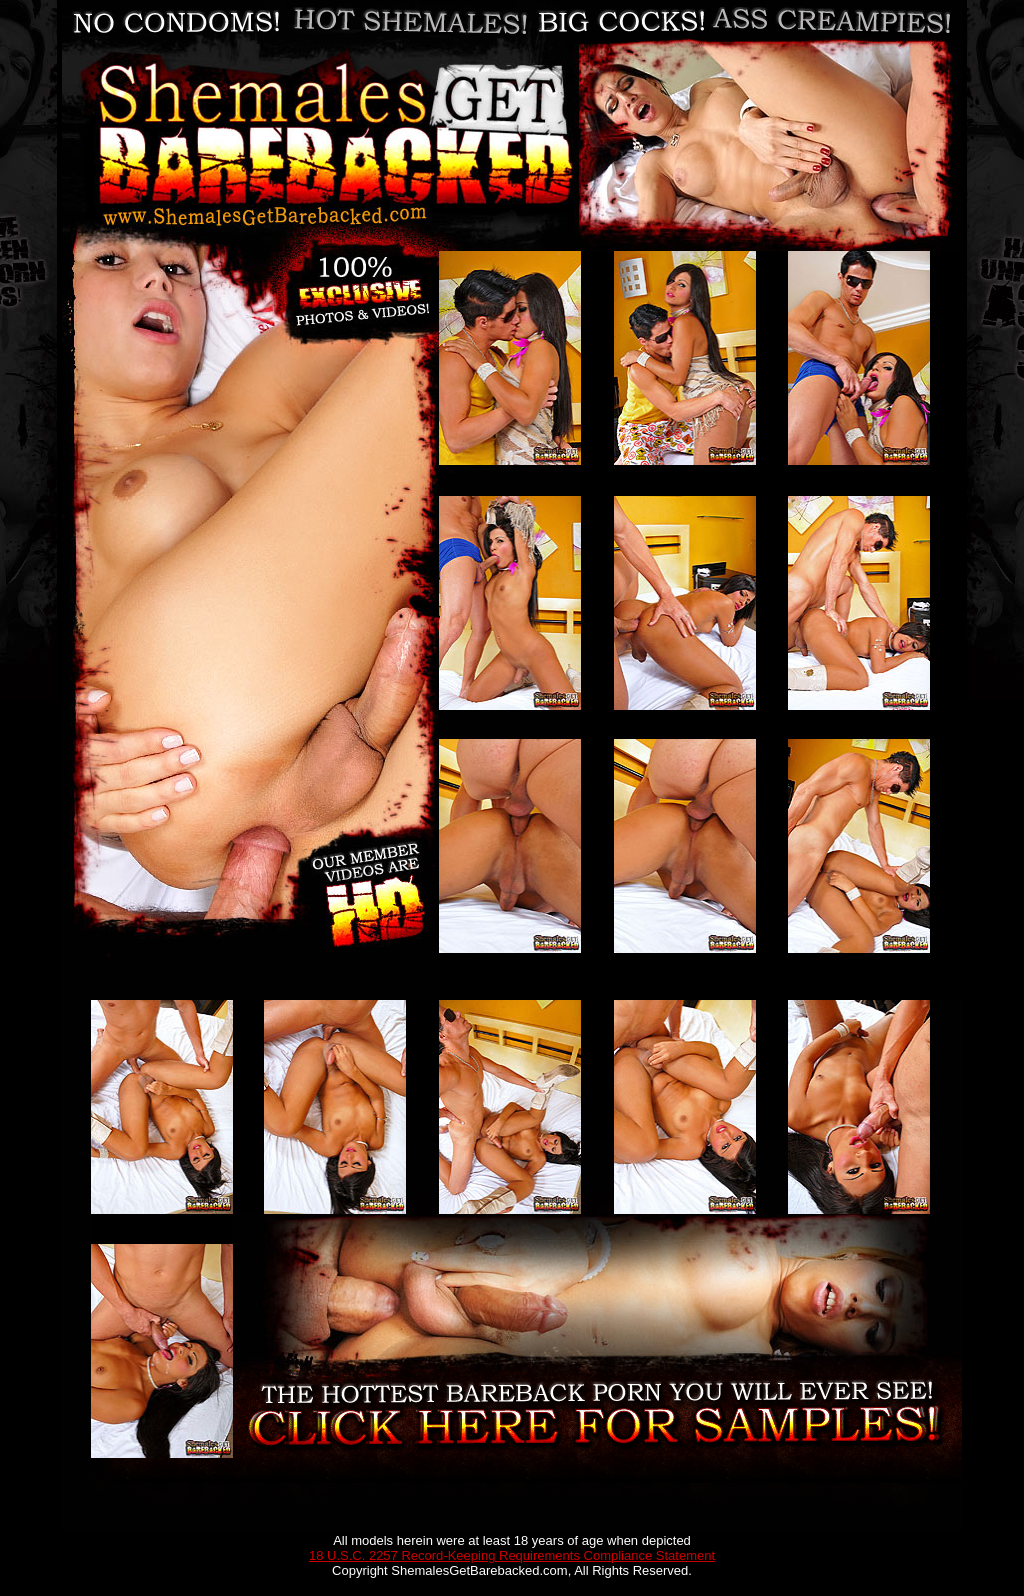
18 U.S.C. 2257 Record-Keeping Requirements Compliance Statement (512, 1555)
